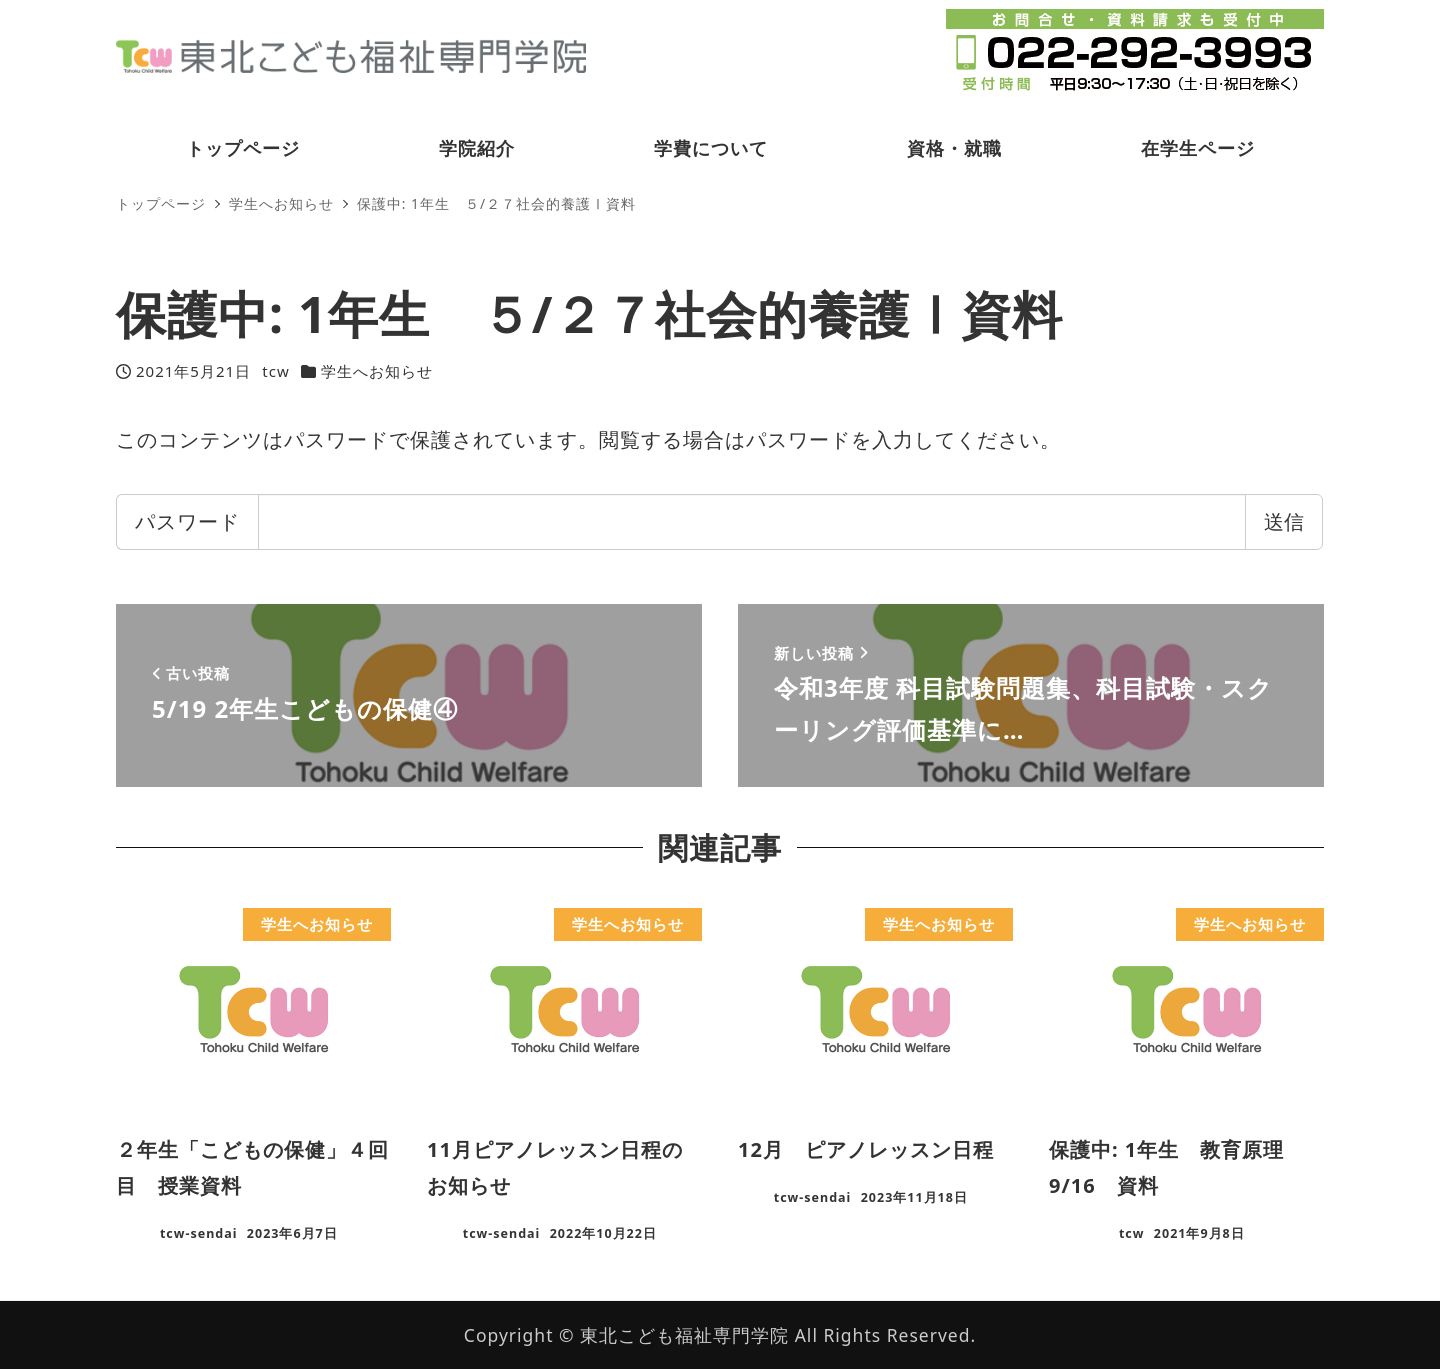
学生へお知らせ (377, 371)
